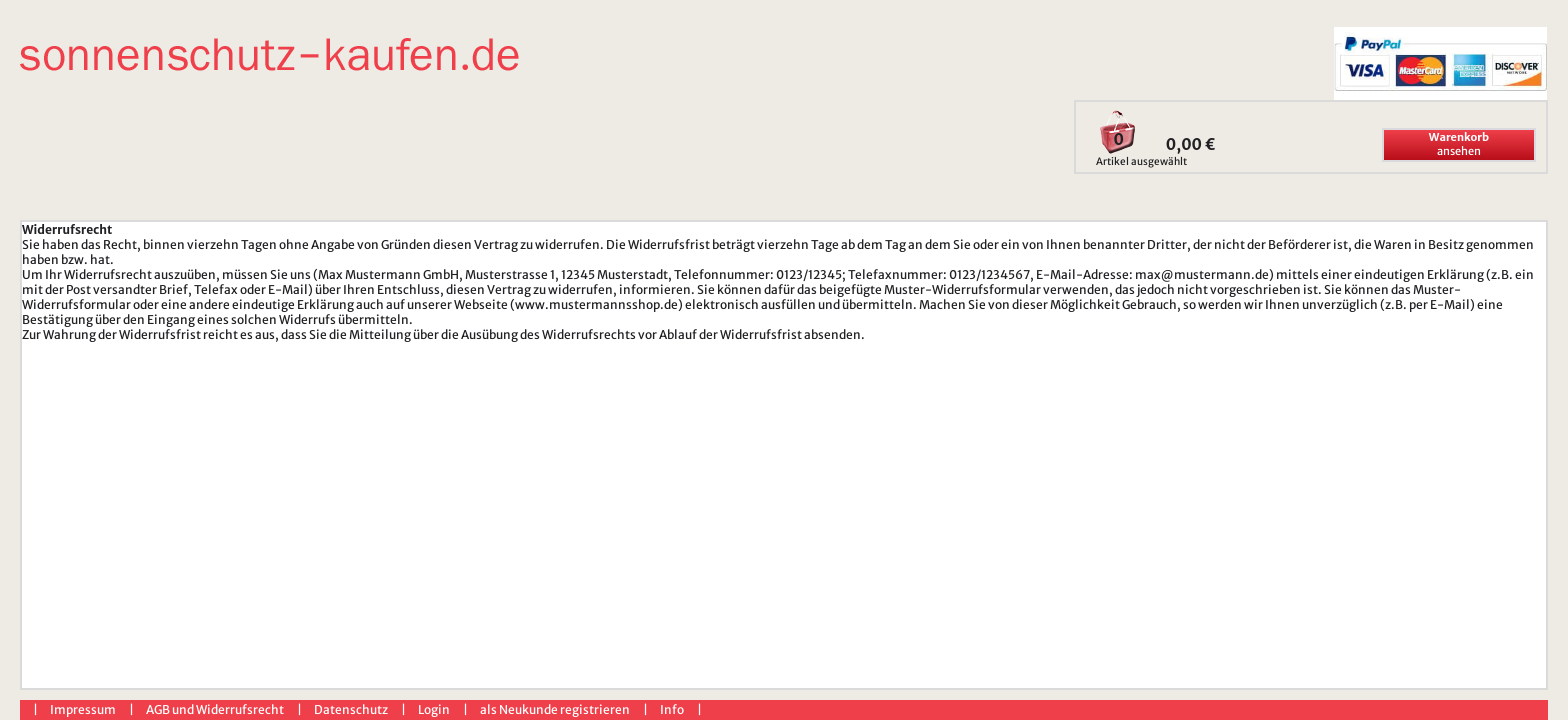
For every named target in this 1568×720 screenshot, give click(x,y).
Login (434, 709)
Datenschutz (351, 709)
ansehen (1459, 144)
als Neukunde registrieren (555, 709)
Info (672, 709)
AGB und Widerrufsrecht (215, 709)
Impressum (83, 709)
